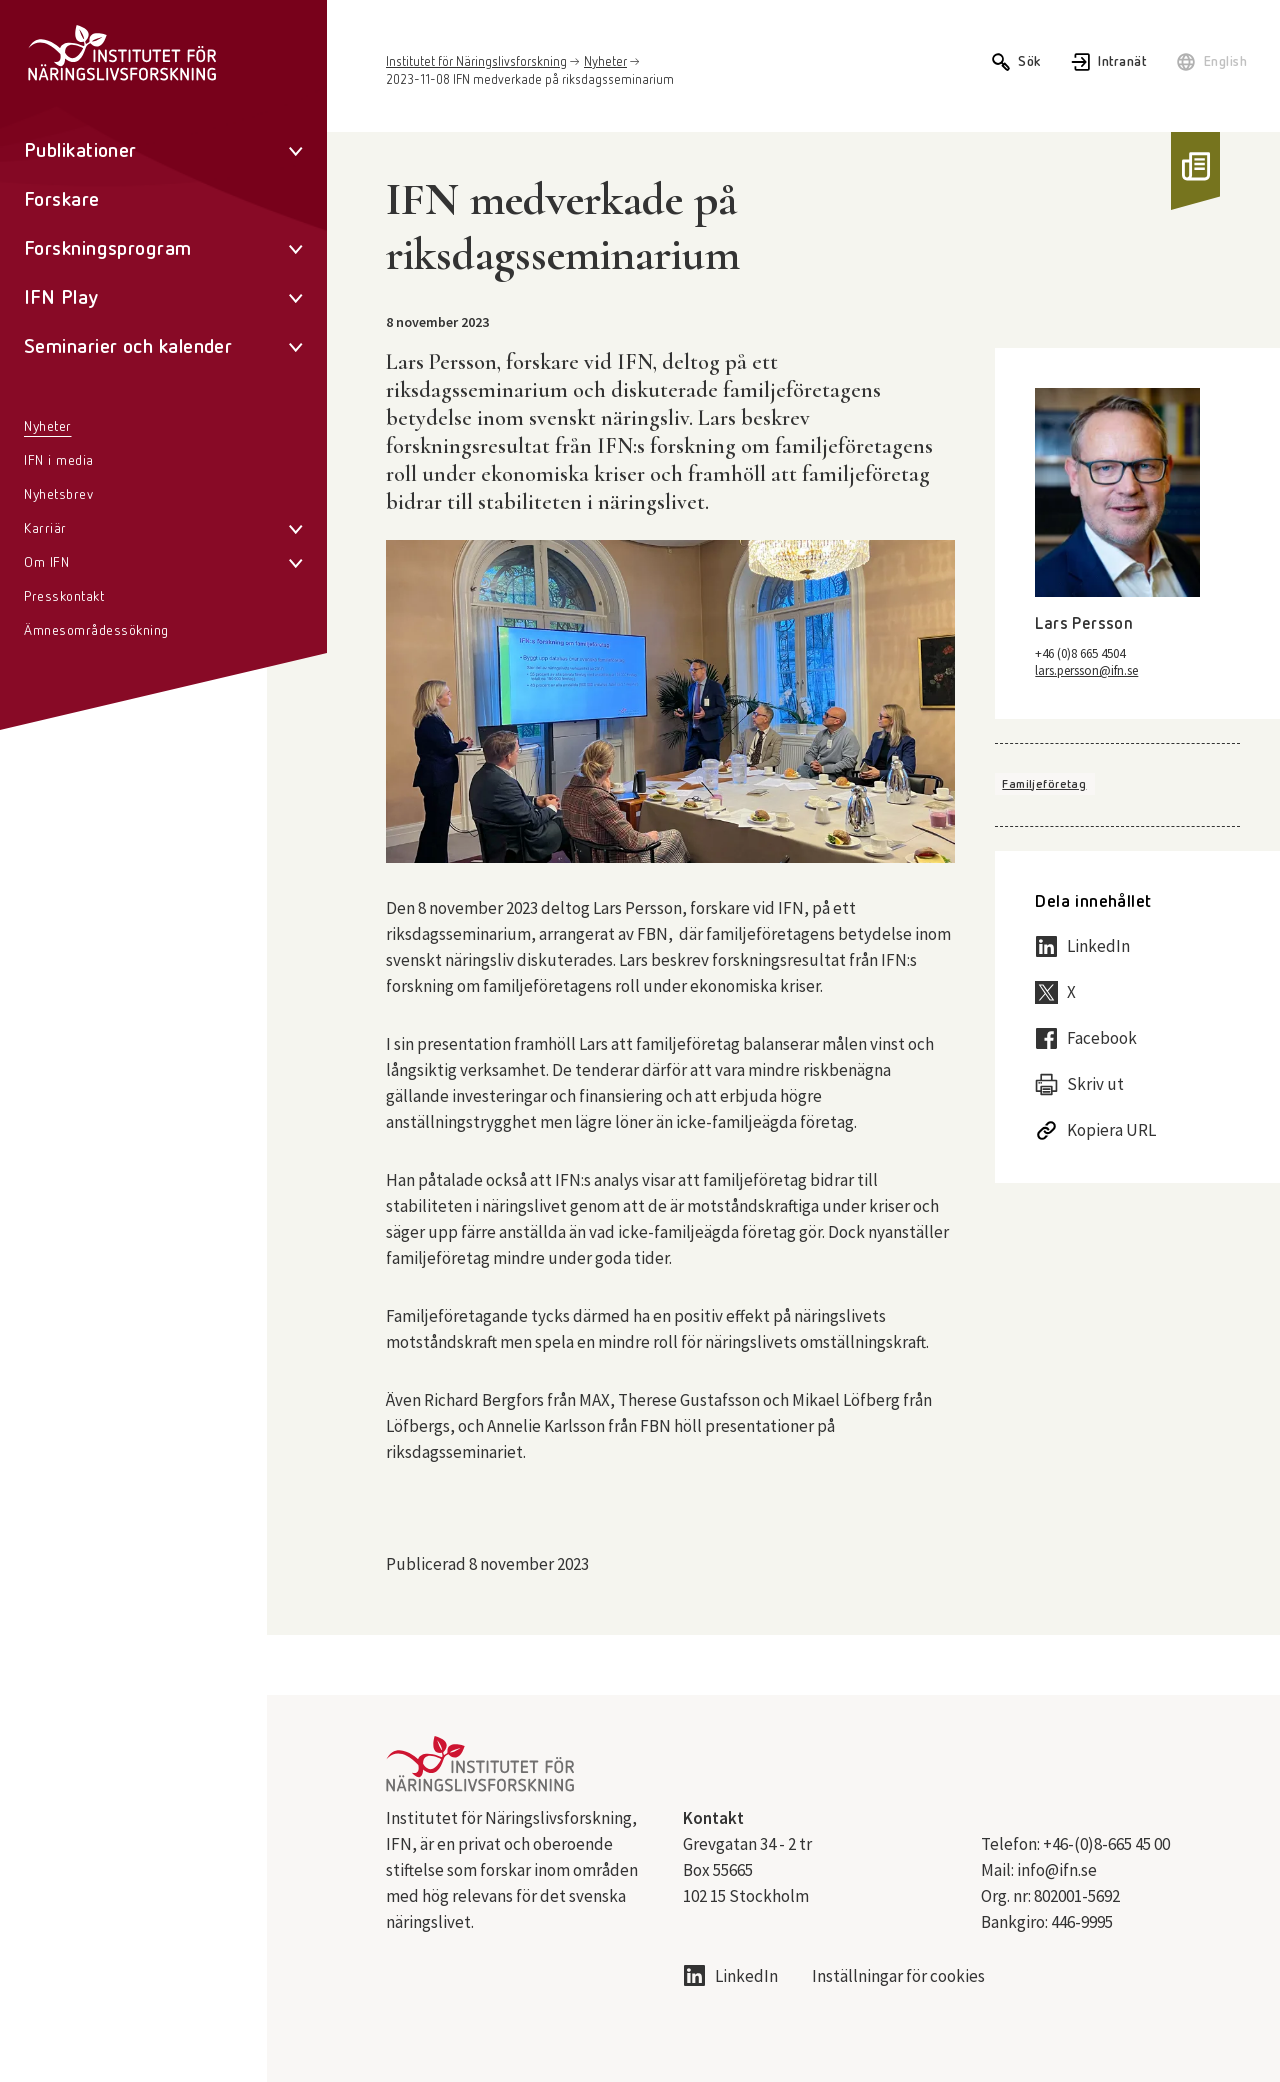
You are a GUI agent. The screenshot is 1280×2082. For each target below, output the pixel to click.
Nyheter (605, 62)
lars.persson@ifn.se (1086, 670)
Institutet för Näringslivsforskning (476, 62)
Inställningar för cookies (898, 1976)
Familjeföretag (1044, 785)
